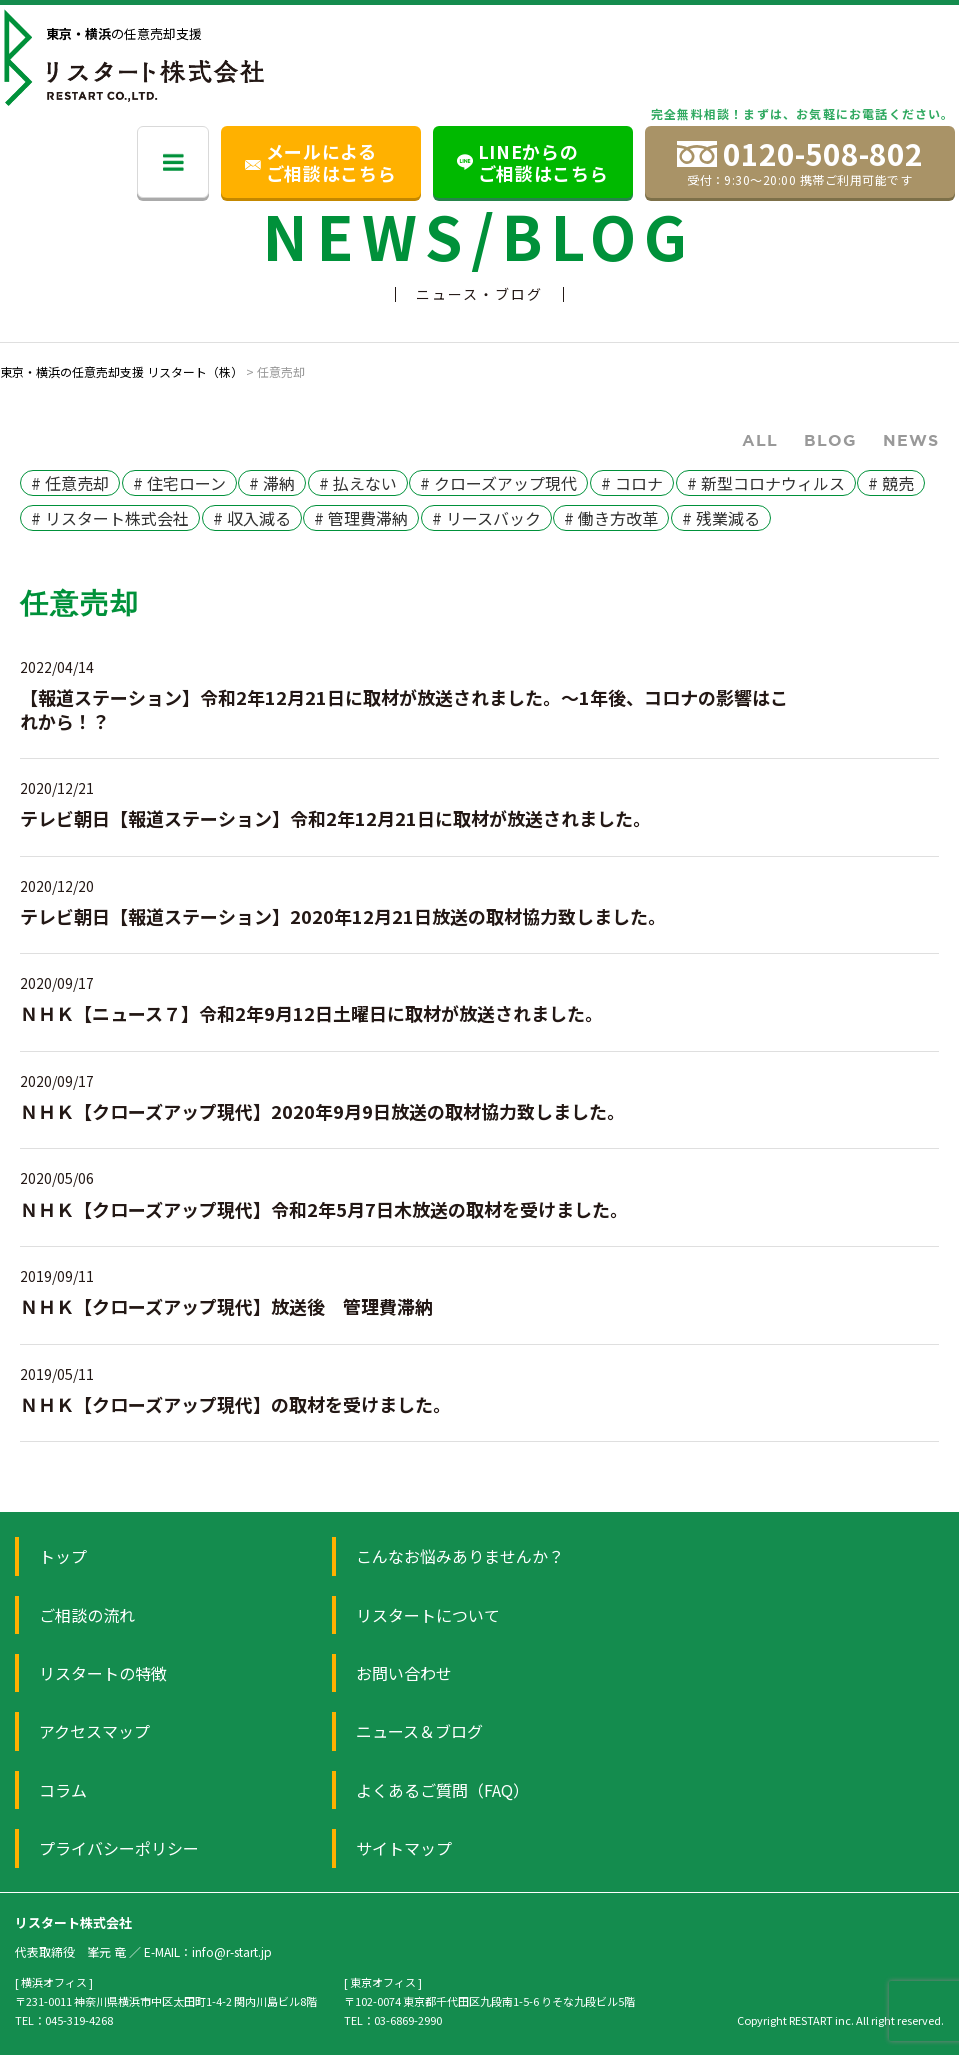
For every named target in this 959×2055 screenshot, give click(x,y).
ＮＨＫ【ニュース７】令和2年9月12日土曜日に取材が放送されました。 (311, 1013)
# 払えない (358, 483)
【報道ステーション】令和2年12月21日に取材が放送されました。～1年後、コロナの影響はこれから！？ (404, 708)
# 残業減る (721, 518)
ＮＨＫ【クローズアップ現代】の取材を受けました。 (235, 1404)
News (911, 440)
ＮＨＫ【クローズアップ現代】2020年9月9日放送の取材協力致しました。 (322, 1111)
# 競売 (891, 483)
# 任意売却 (70, 483)
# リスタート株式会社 (110, 518)
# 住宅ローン (179, 483)
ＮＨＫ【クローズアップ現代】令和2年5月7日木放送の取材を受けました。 (324, 1209)
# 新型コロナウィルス (766, 483)
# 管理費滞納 (361, 518)
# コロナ (632, 483)
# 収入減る (252, 518)
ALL (760, 440)
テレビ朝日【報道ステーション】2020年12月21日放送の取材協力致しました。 (343, 916)
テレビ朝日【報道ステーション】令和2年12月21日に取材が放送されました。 (335, 818)
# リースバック (486, 518)
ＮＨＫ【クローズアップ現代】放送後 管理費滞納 (226, 1306)
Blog (830, 440)
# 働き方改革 (611, 518)
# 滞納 (272, 483)
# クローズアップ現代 (498, 483)
